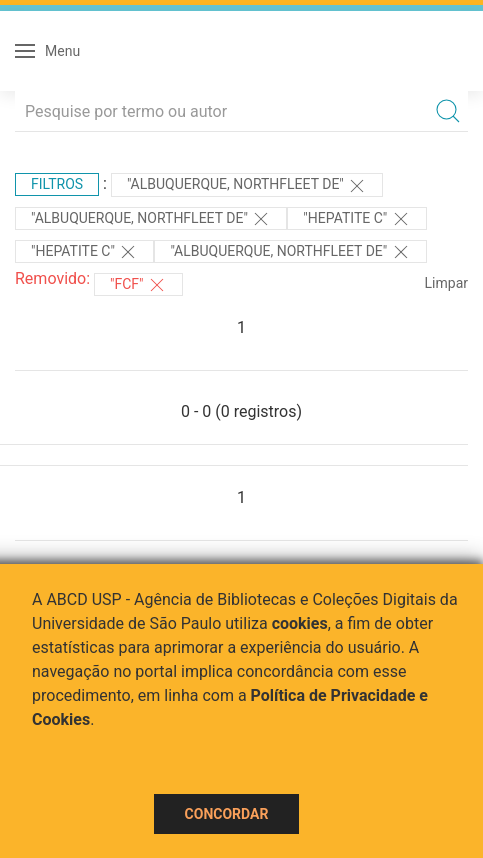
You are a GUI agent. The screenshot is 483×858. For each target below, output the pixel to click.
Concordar (227, 814)
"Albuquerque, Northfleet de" (247, 186)
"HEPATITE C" (356, 219)
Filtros (57, 184)
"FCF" (138, 285)
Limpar (446, 283)
